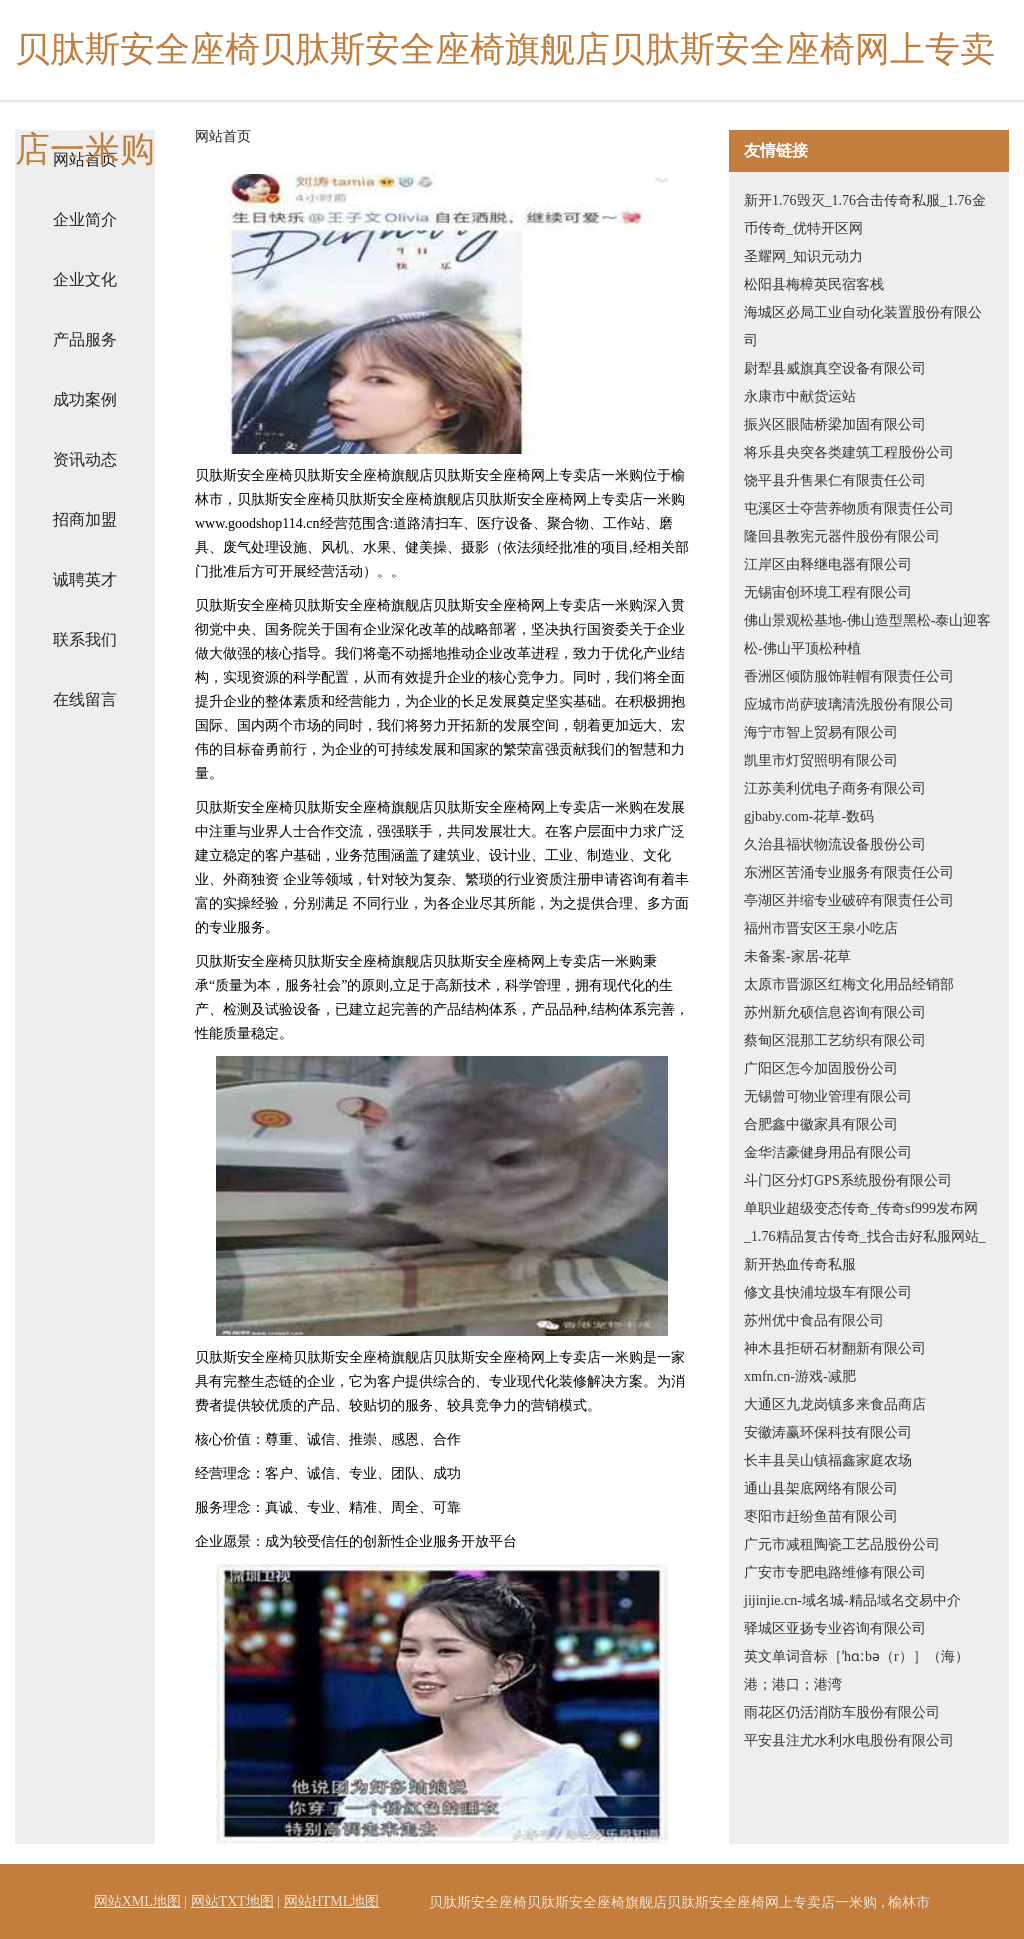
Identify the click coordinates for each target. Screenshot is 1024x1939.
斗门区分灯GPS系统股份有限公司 (848, 1180)
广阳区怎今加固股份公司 (821, 1068)
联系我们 (85, 639)
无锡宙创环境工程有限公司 (828, 592)
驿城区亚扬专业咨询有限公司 (835, 1628)
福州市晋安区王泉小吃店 (821, 928)
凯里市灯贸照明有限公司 (821, 760)
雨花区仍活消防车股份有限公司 (842, 1712)
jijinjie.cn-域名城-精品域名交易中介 (852, 1600)
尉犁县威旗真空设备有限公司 (835, 368)
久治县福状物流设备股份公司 (835, 844)
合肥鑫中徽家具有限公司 (821, 1124)
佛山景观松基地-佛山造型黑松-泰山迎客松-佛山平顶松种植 (867, 634)
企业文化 (85, 279)
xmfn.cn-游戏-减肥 (800, 1376)
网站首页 (223, 137)
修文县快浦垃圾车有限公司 (828, 1292)
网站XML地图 (137, 1901)
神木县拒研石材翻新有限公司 (835, 1348)
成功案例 (85, 399)
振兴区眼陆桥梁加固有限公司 (835, 424)
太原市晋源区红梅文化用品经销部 (849, 984)
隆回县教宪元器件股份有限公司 (842, 536)
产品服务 (85, 339)
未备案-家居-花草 (797, 956)
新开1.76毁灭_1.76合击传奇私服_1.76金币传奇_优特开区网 (865, 214)
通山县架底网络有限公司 (821, 1488)
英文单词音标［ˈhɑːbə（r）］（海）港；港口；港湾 (856, 1670)
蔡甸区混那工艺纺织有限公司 (835, 1040)
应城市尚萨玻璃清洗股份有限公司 (849, 704)
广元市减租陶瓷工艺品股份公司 (842, 1544)
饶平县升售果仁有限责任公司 (835, 480)
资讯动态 (85, 459)
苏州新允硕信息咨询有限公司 (835, 1012)
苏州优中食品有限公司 (814, 1320)
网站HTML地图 (332, 1901)
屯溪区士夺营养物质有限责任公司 (849, 508)
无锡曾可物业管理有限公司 (828, 1096)
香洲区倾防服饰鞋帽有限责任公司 (849, 676)
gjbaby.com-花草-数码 (809, 816)
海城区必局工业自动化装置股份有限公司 (863, 326)
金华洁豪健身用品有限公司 (828, 1152)
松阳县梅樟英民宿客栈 (814, 284)
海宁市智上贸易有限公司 (821, 732)
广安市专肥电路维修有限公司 (835, 1572)
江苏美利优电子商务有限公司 (835, 788)
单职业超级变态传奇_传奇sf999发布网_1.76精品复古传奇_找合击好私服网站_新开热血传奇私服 (865, 1236)
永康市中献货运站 (800, 396)
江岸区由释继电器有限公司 (828, 564)
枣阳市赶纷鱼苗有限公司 (821, 1516)
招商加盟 (85, 519)
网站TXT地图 (232, 1901)
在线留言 (85, 699)
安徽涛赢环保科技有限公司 (828, 1432)
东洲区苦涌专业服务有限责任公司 (849, 872)
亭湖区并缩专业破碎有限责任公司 (849, 900)
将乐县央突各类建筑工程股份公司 (849, 452)
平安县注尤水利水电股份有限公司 (849, 1740)
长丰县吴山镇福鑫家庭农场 (828, 1460)
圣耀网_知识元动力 (803, 256)
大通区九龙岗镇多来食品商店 (835, 1404)
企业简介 (85, 219)
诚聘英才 (85, 579)
